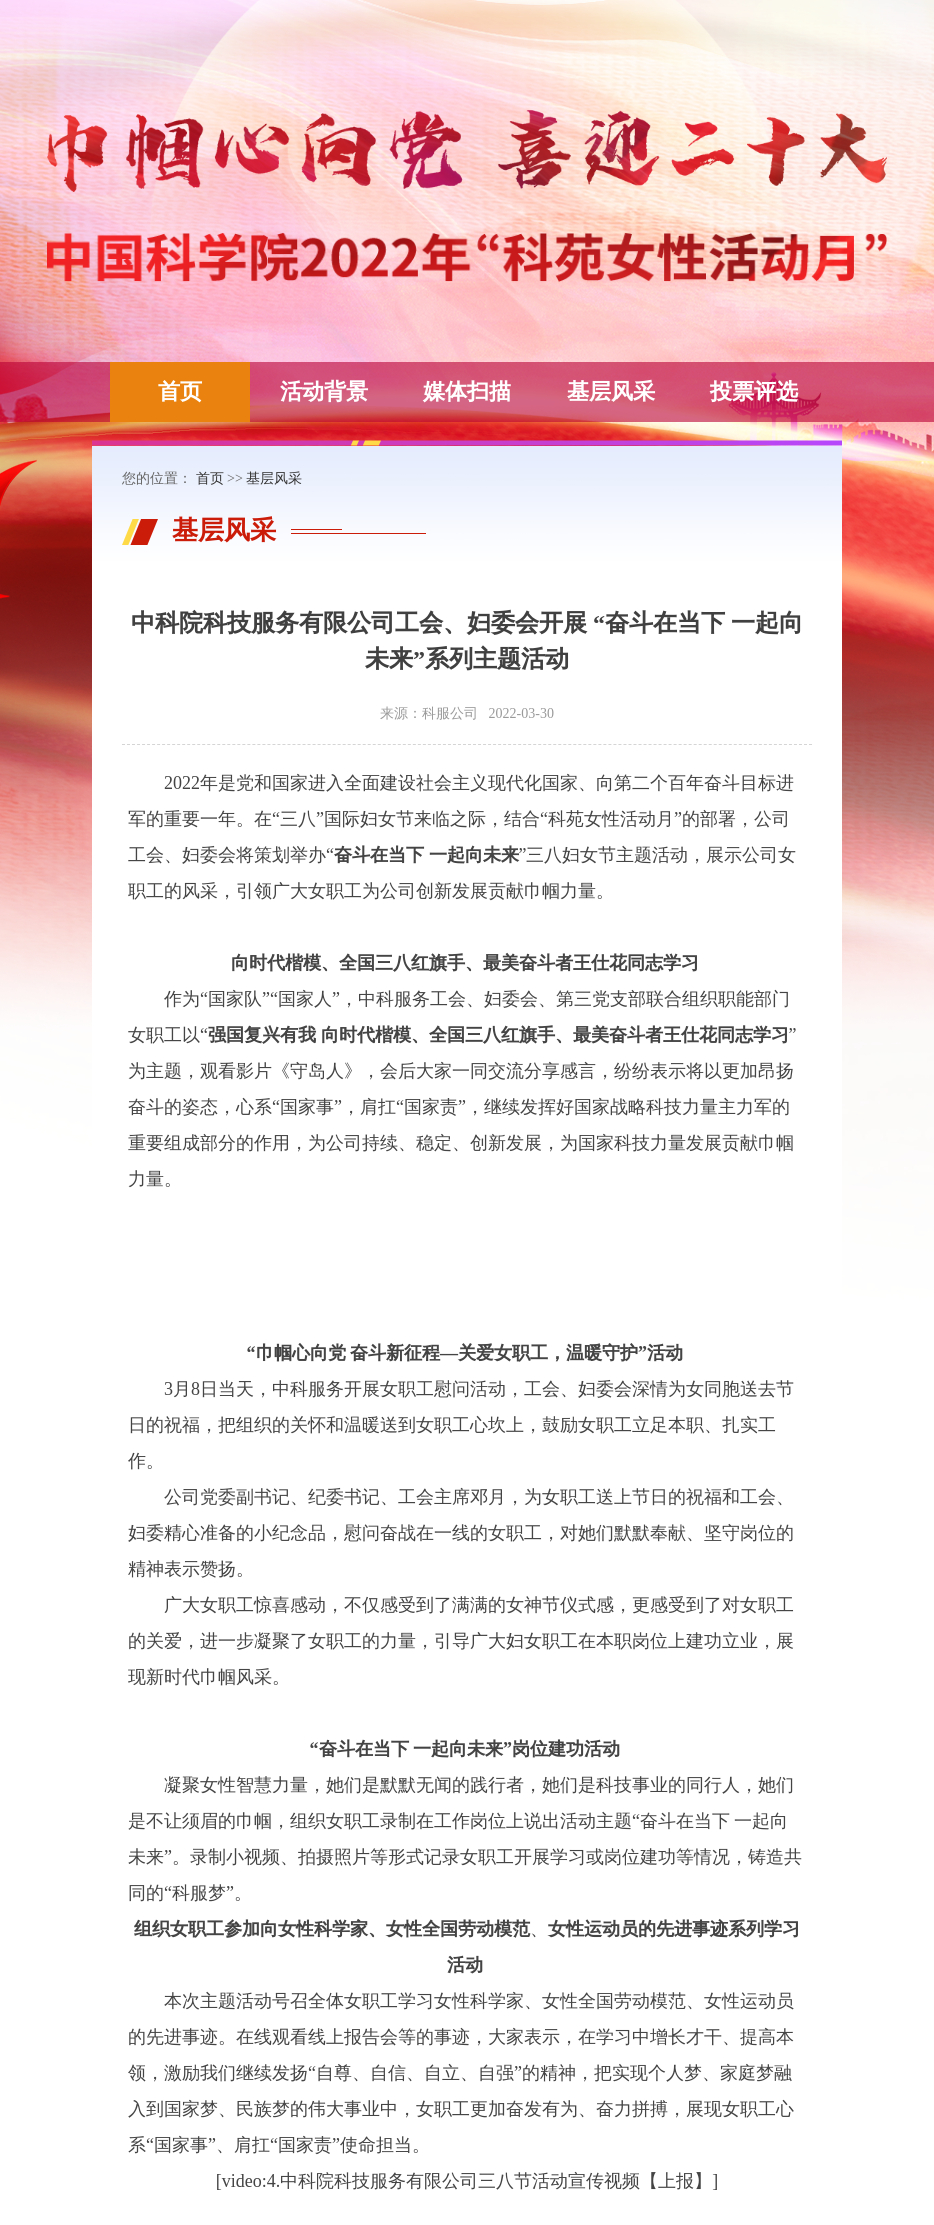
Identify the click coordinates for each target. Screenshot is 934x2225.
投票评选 (754, 391)
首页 (180, 391)
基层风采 (611, 391)
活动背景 (324, 391)
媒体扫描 (467, 391)
